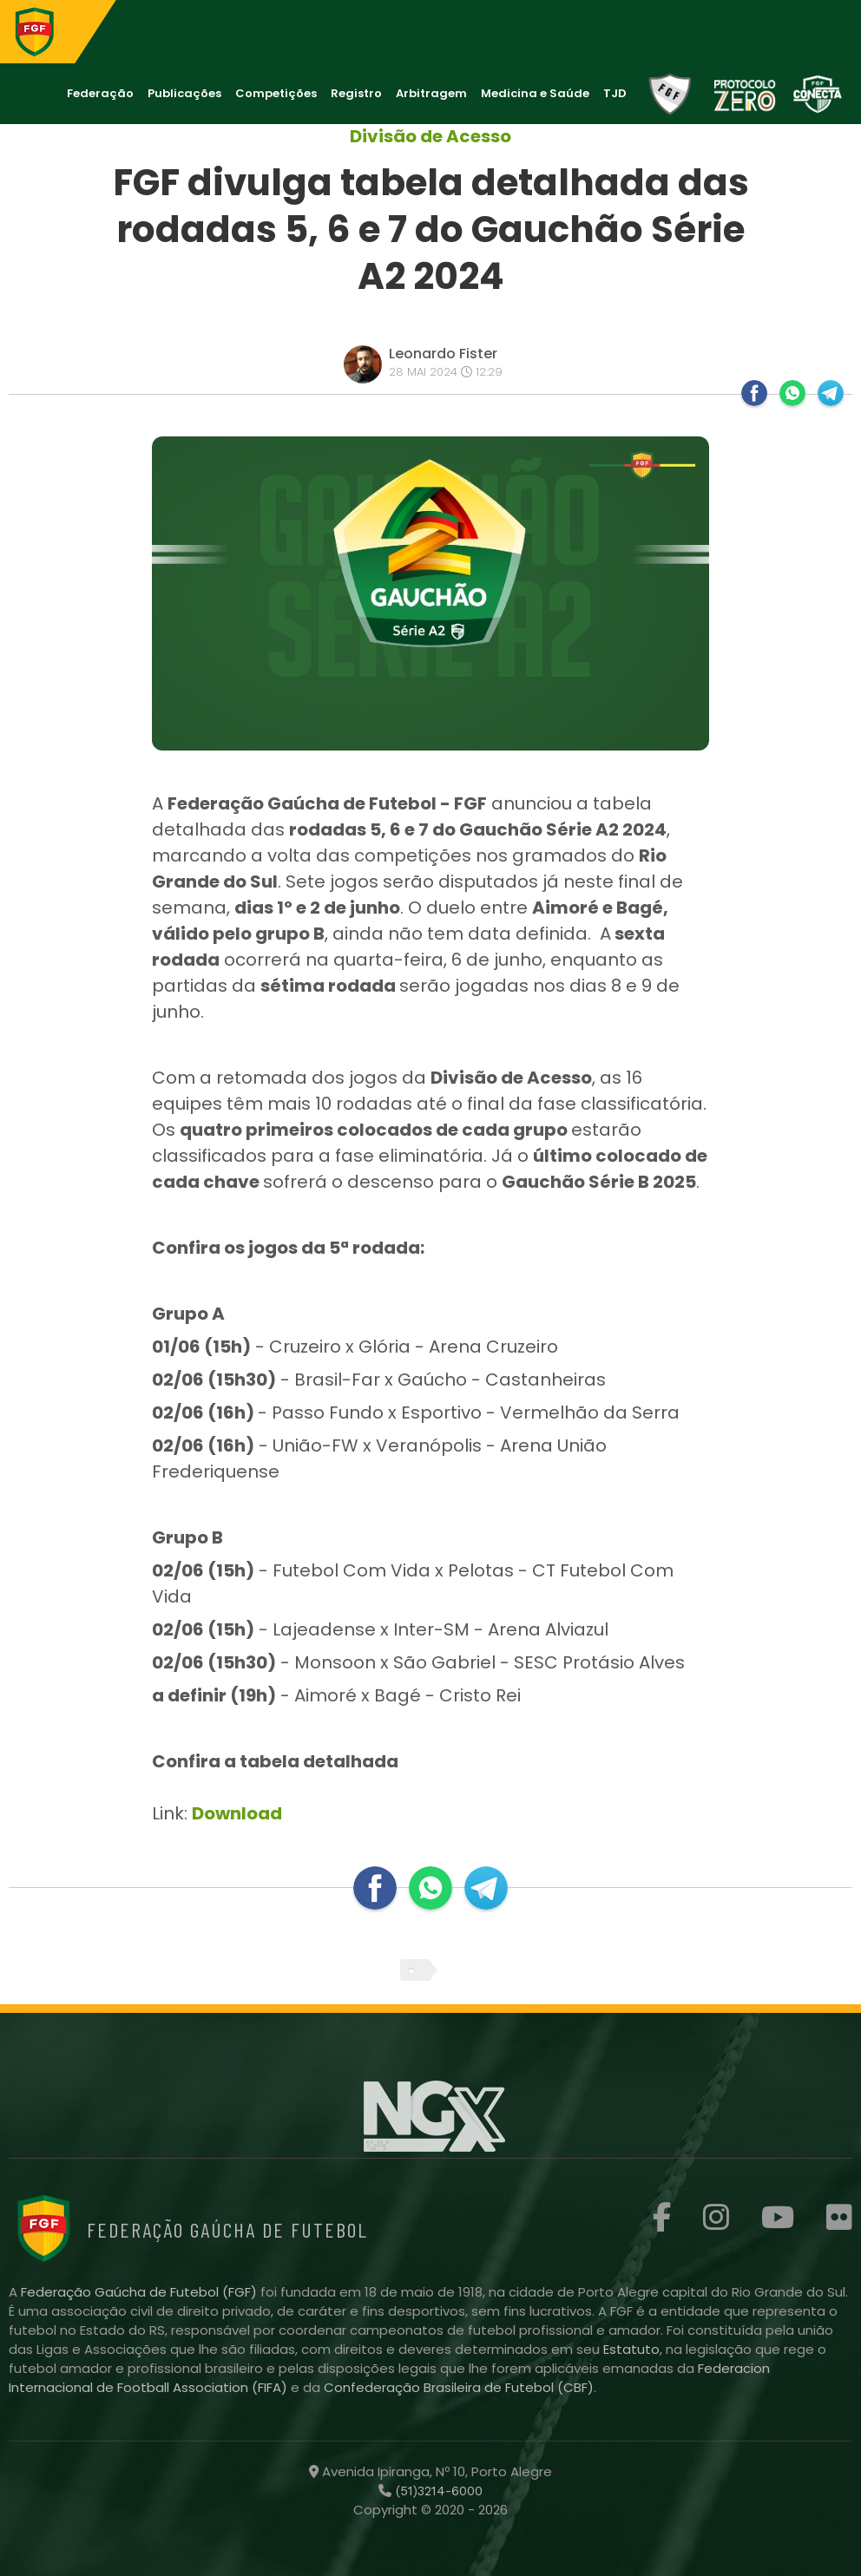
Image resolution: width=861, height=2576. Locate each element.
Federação (100, 93)
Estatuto (631, 2349)
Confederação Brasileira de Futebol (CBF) (459, 2387)
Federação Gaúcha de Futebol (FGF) (140, 2292)
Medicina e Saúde (535, 93)
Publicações (184, 93)
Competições (276, 93)
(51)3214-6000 (437, 2491)
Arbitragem (431, 93)
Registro (356, 93)
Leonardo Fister (443, 354)
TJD (615, 93)
